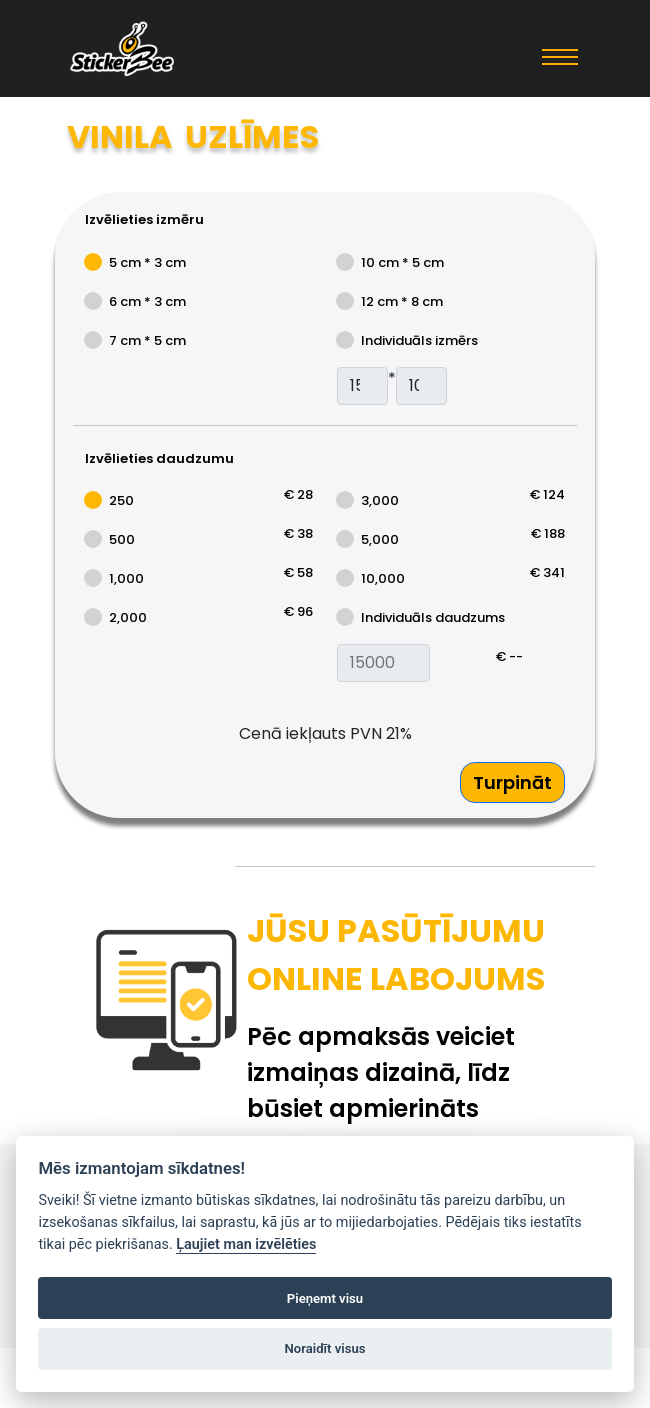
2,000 (128, 617)
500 (122, 539)
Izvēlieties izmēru (144, 219)
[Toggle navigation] (560, 56)
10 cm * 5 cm (402, 262)
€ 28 (298, 494)
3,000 (380, 500)
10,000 (383, 578)
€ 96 (298, 611)
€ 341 (547, 572)
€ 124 (547, 494)
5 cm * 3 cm (147, 262)
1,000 (126, 578)
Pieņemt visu (325, 1298)
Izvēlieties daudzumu (159, 458)
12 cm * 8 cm (402, 301)
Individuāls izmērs (419, 340)
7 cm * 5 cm (147, 340)
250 (121, 500)
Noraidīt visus (325, 1348)
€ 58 (298, 572)
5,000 (380, 539)
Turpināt (512, 782)
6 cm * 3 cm (147, 301)
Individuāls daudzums (433, 617)
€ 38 (298, 533)
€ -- (509, 656)
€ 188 (548, 533)
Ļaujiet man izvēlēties (246, 1244)
